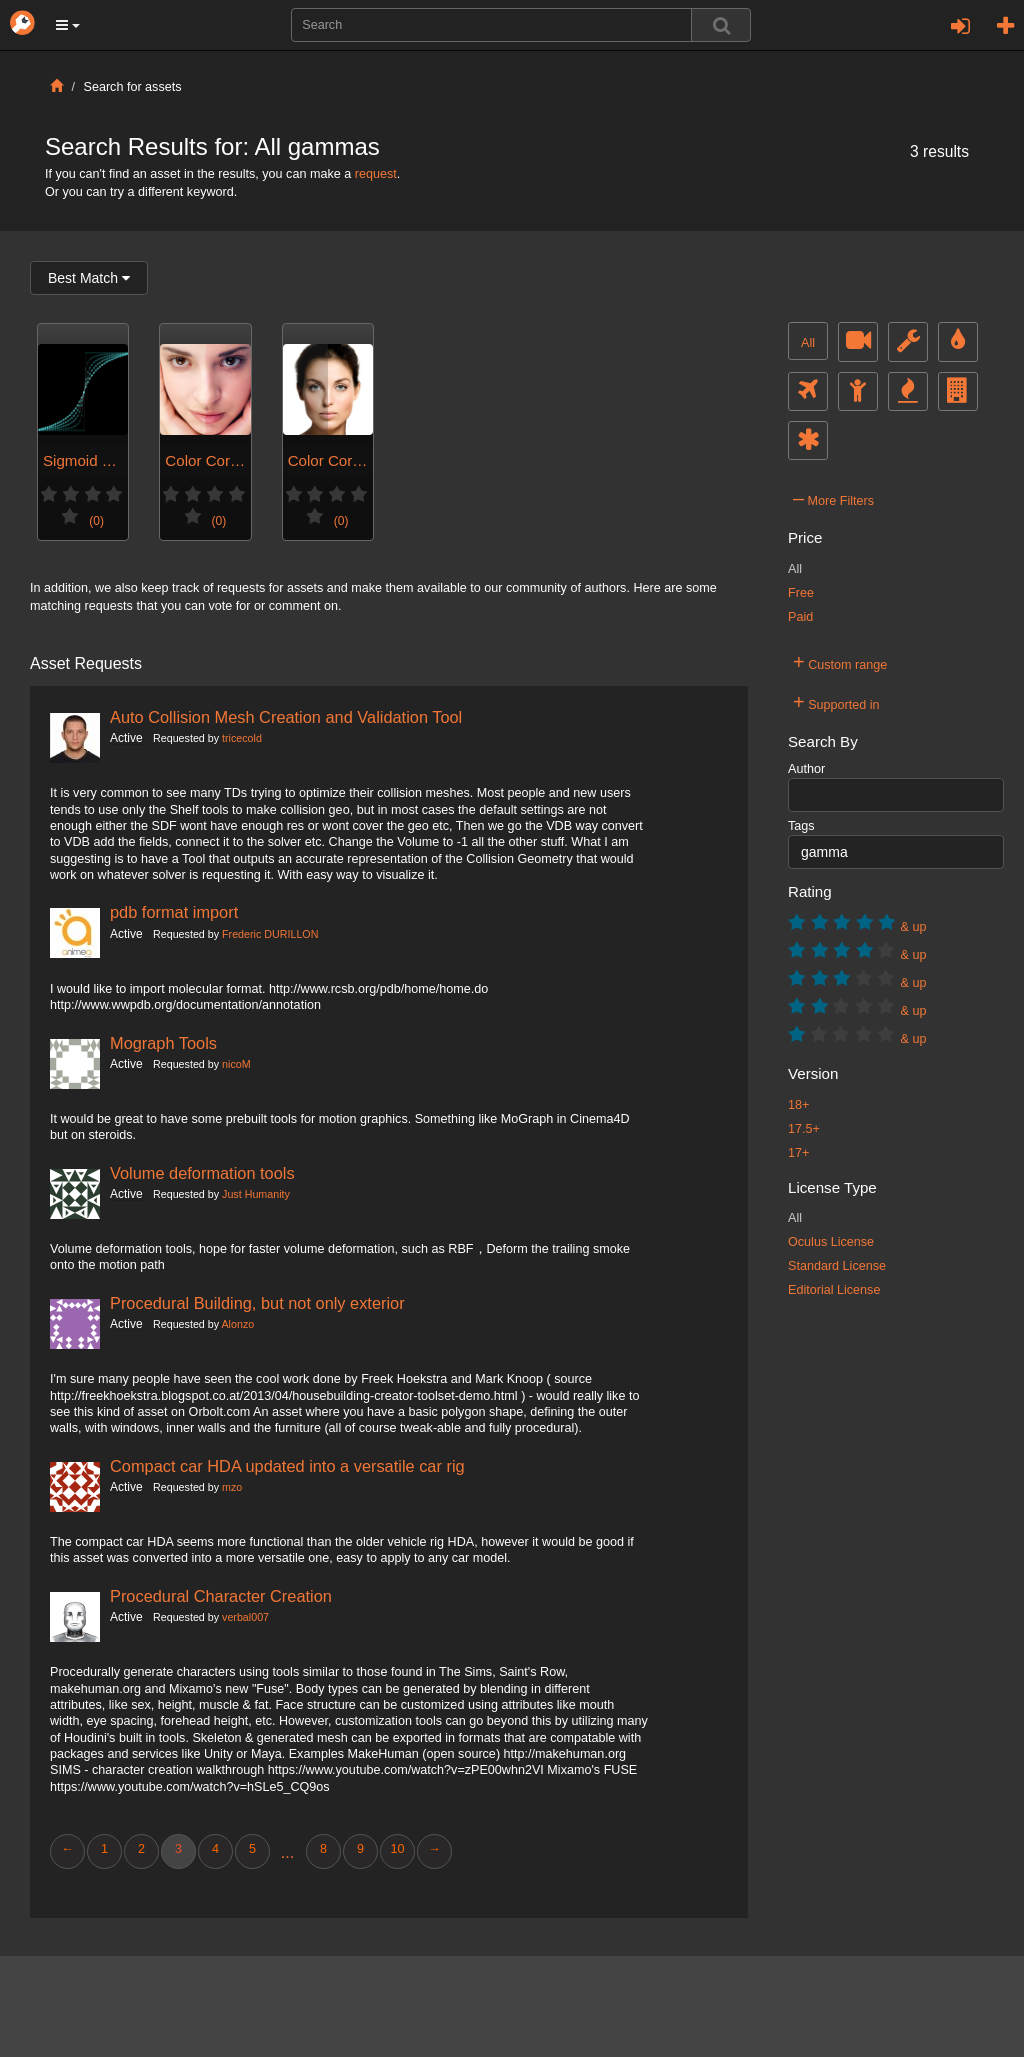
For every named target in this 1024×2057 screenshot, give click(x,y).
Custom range (840, 662)
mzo (232, 1487)
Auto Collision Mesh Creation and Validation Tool (286, 717)
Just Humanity (256, 1194)
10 (397, 1849)
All (808, 343)
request (376, 174)
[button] (68, 25)
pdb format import (174, 912)
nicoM (236, 1064)
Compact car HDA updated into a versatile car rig (287, 1466)
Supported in (836, 702)
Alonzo (237, 1324)
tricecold (242, 738)
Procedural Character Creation (221, 1596)
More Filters (833, 498)
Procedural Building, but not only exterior (257, 1303)
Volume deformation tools (202, 1173)
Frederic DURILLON (270, 934)
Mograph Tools (163, 1043)
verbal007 (245, 1617)
